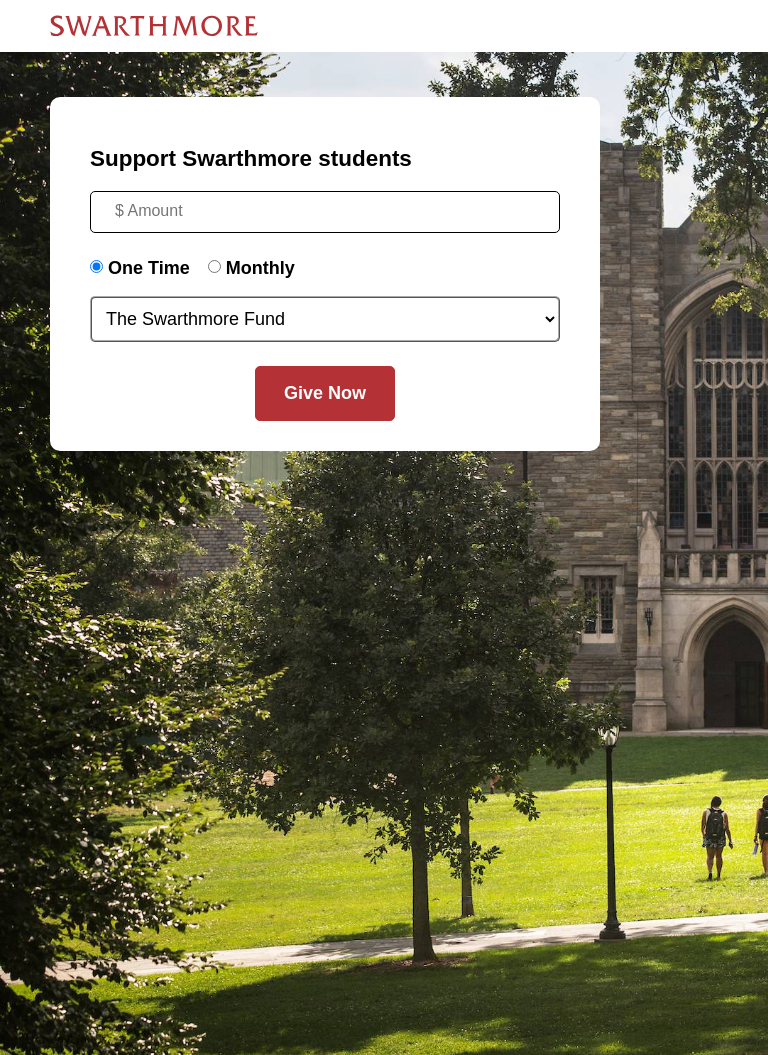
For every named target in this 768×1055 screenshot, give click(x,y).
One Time (149, 268)
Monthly (260, 268)
